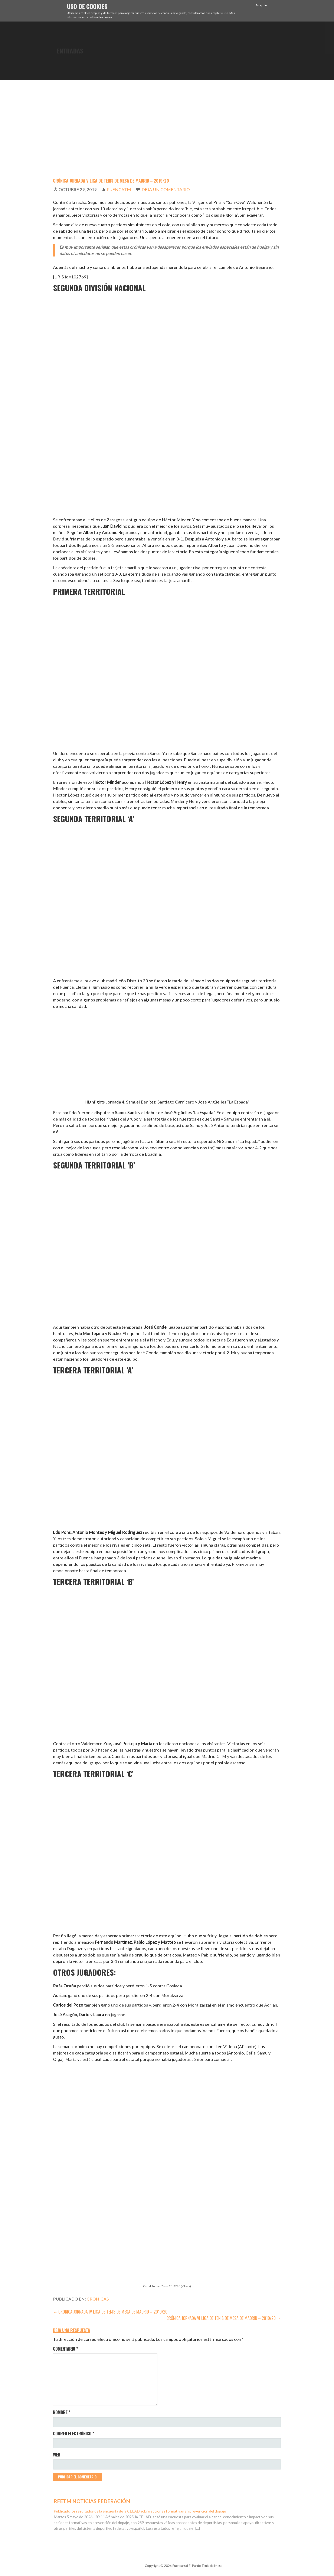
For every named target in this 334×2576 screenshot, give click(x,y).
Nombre (61, 2412)
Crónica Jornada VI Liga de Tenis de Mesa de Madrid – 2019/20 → (224, 2318)
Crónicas (98, 2298)
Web (56, 2454)
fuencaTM (119, 189)
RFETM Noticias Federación (92, 2501)
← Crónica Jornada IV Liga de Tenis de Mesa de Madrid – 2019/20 (110, 2311)
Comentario (65, 2348)
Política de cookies (100, 17)
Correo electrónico (73, 2433)
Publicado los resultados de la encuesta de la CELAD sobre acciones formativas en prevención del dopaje (140, 2511)
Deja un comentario (166, 189)
